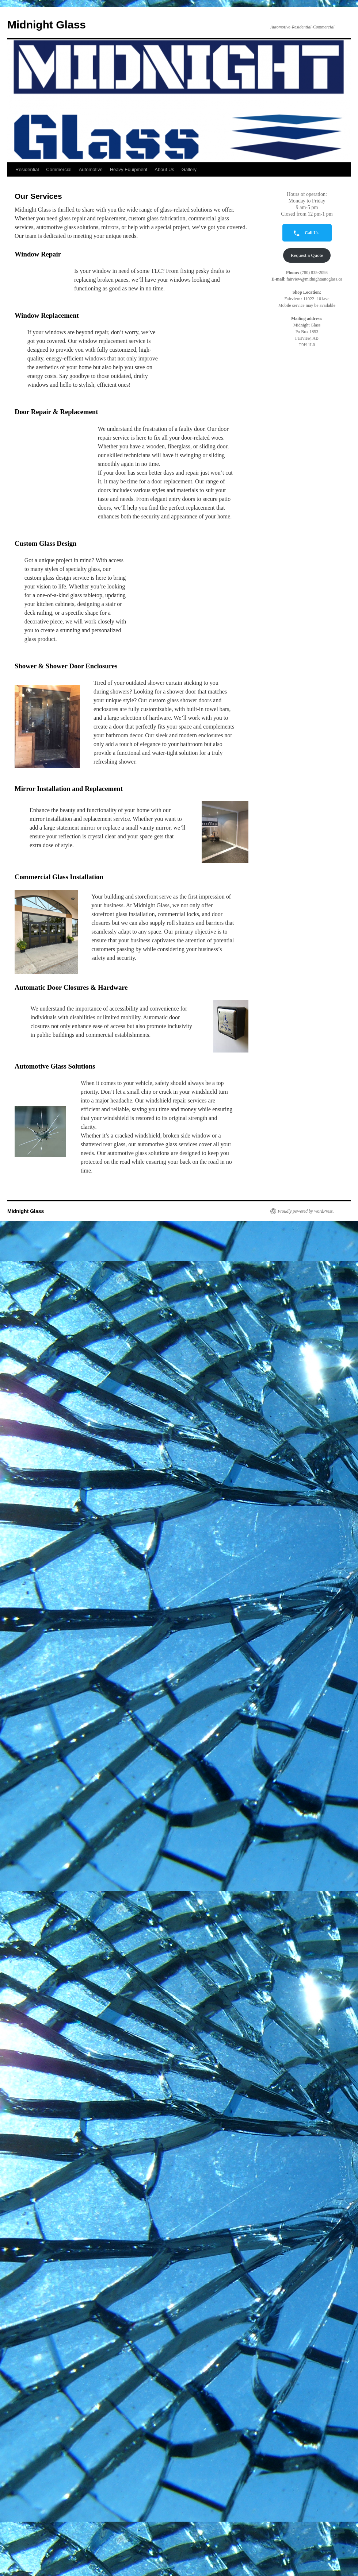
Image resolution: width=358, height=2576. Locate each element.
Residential (27, 169)
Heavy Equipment (129, 169)
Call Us (304, 233)
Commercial (58, 169)
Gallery (189, 169)
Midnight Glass (46, 25)
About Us (164, 169)
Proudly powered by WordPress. (306, 1211)
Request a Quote (306, 255)
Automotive (91, 169)
